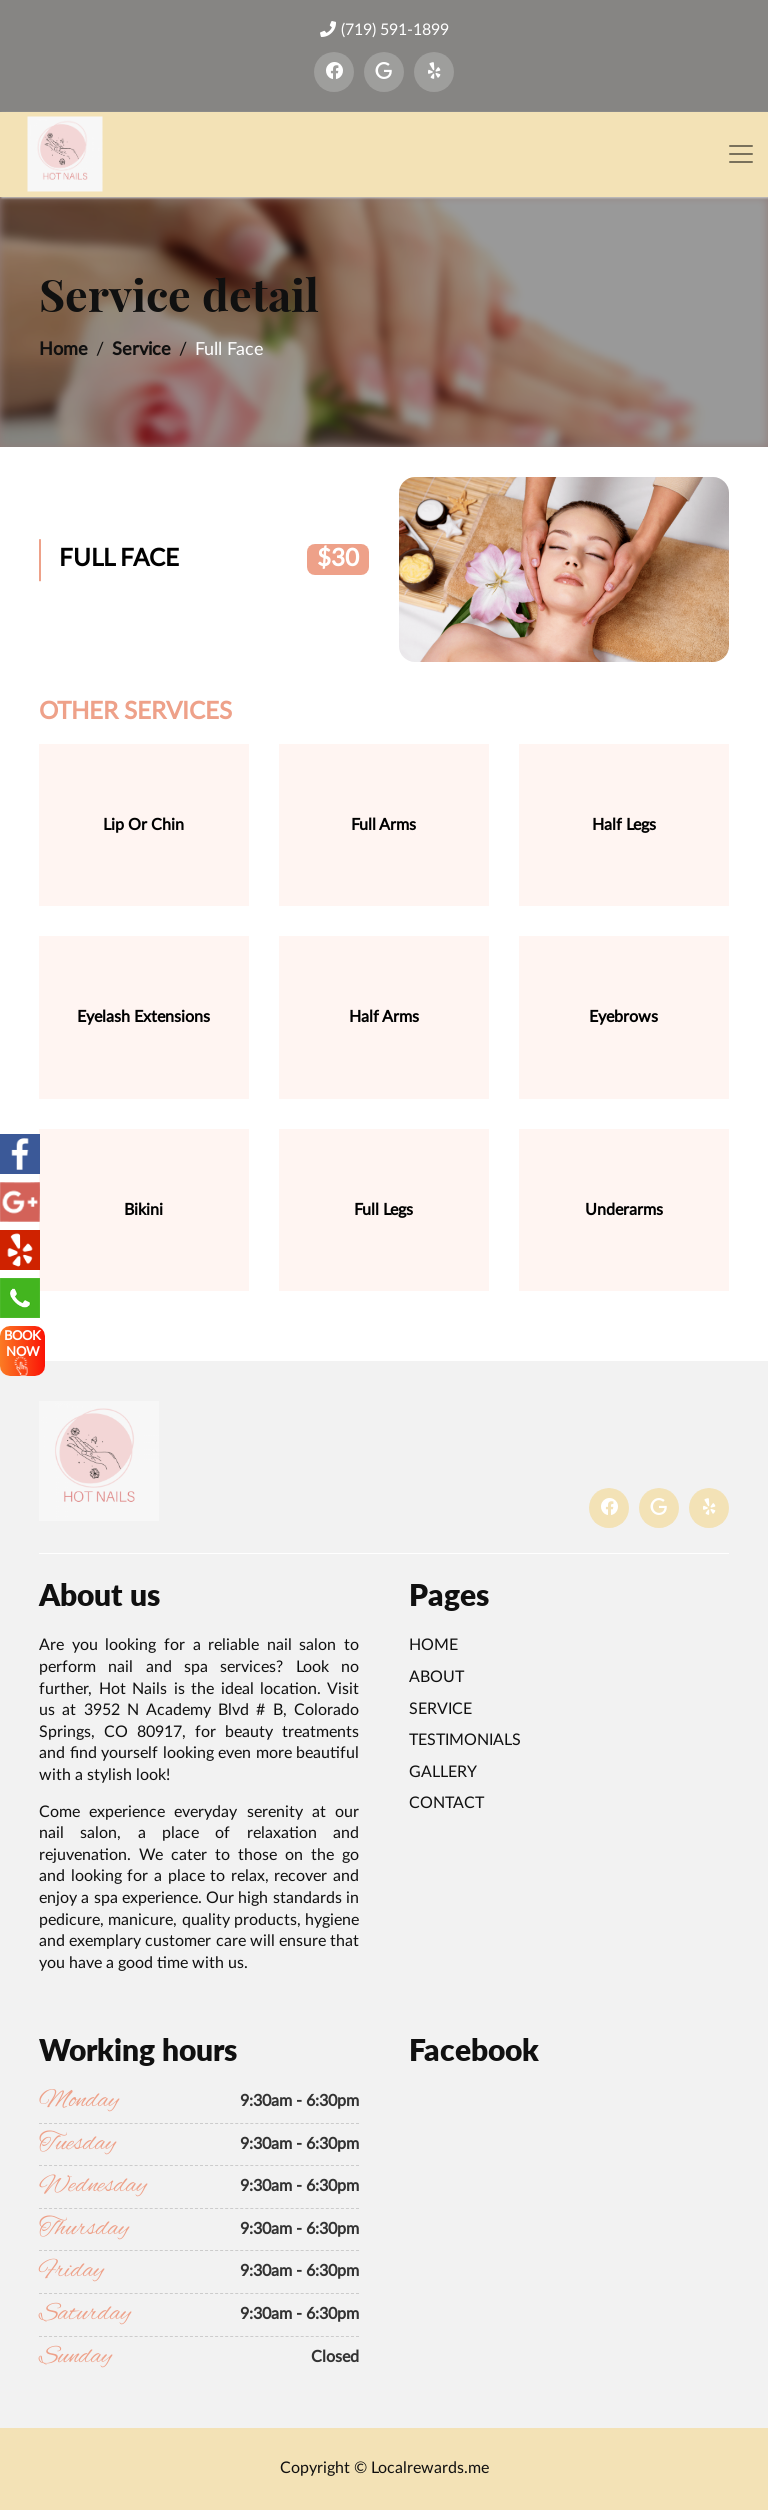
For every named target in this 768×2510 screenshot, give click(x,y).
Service (141, 350)
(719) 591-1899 (384, 29)
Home (63, 350)
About (436, 1677)
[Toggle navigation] (741, 154)
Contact (446, 1803)
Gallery (443, 1772)
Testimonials (465, 1740)
